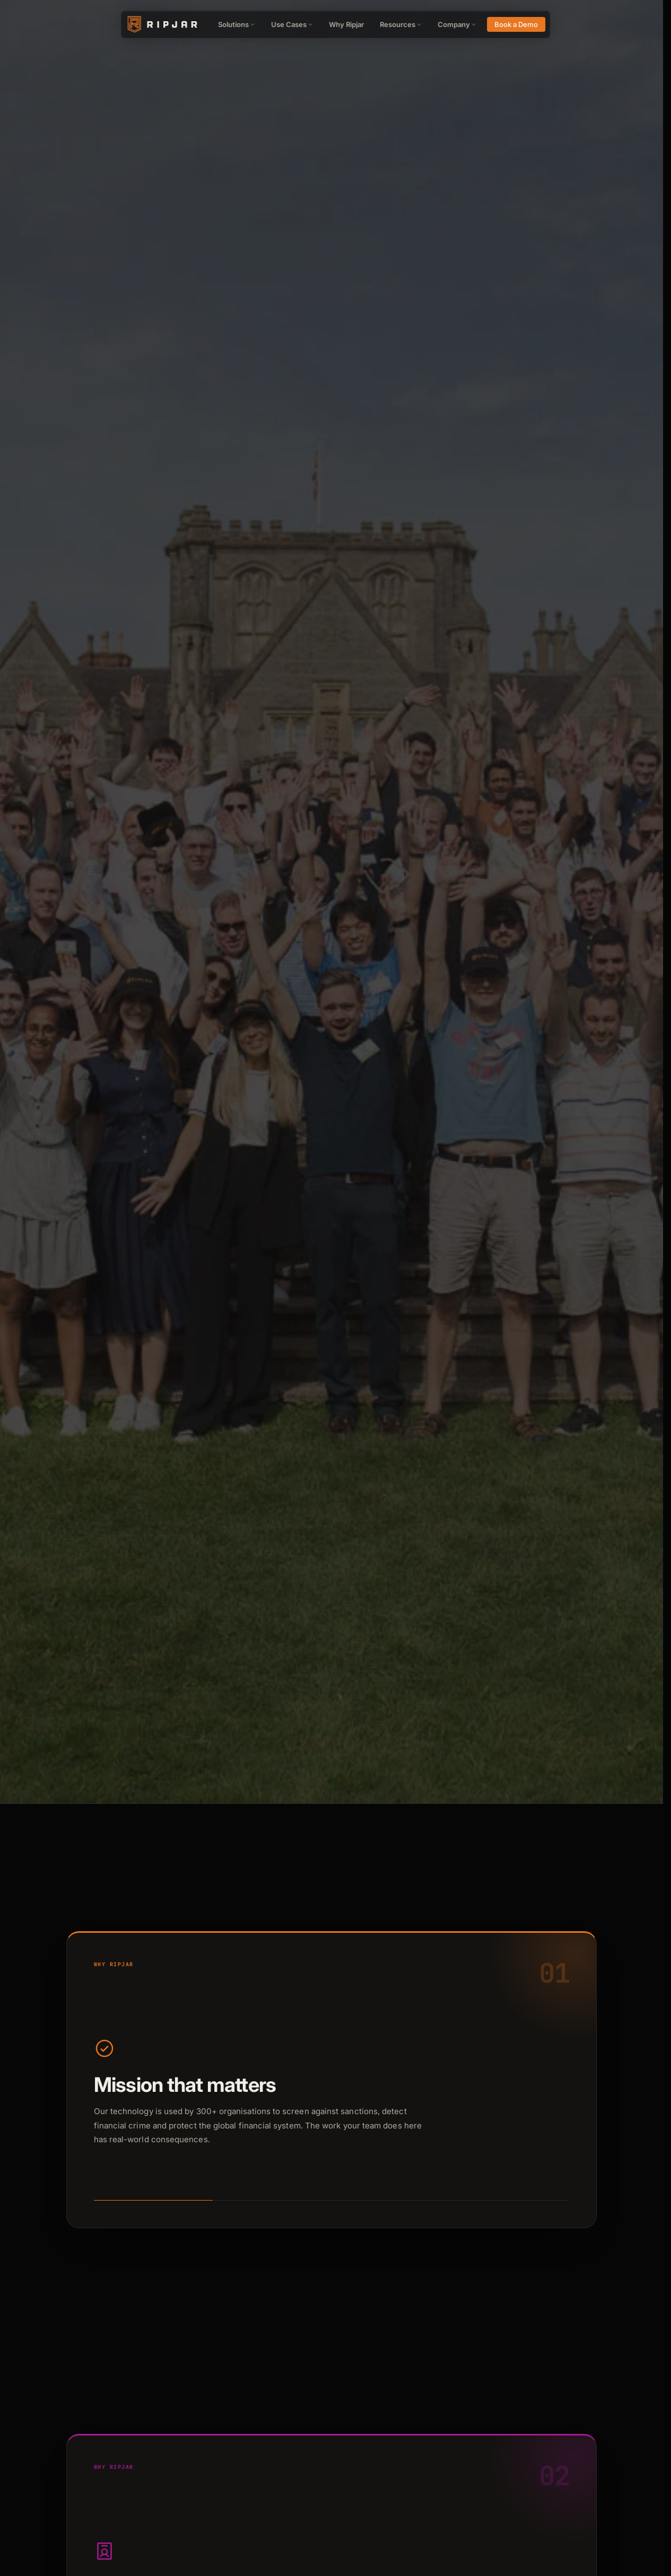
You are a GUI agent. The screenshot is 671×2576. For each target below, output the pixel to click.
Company (457, 24)
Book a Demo (516, 24)
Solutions (236, 24)
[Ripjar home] (161, 24)
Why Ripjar (346, 24)
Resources (401, 24)
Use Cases (292, 24)
